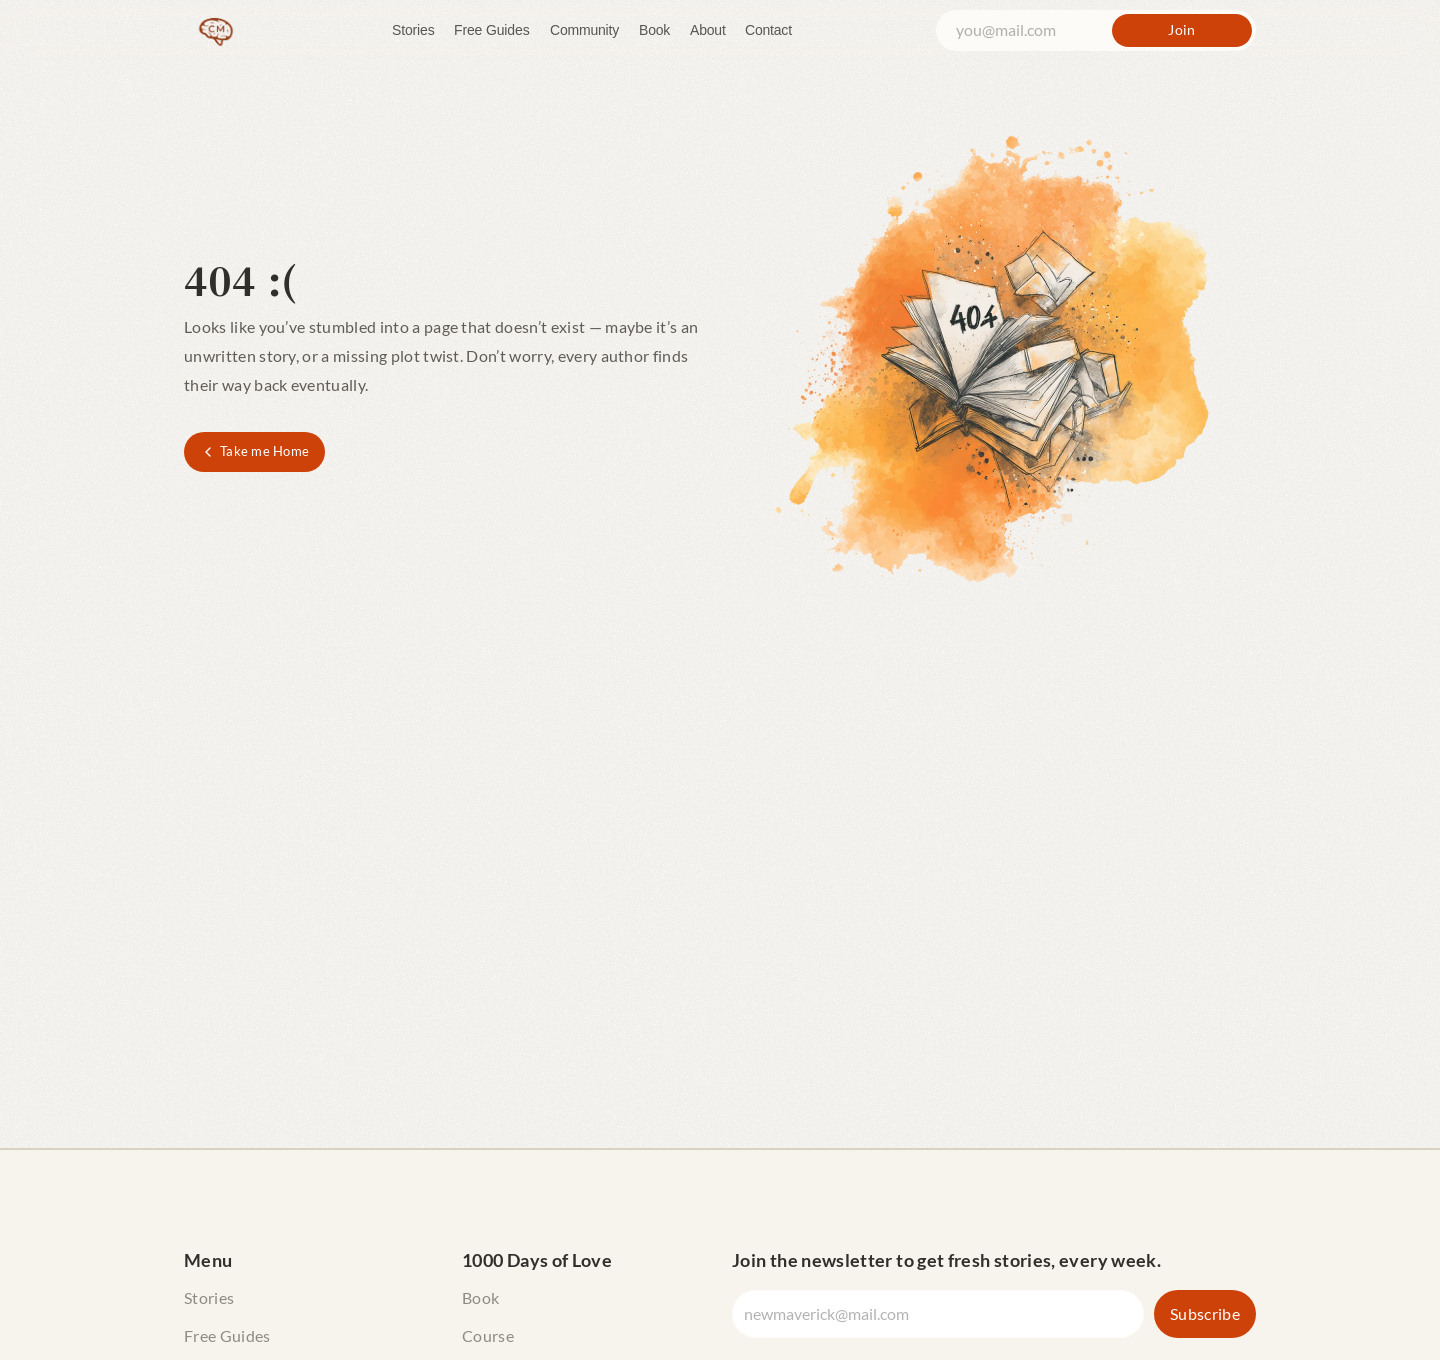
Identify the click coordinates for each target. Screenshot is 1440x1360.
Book (654, 30)
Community (584, 30)
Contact (768, 30)
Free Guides (492, 30)
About (708, 30)
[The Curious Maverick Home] (216, 30)
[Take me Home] (254, 452)
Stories (413, 30)
